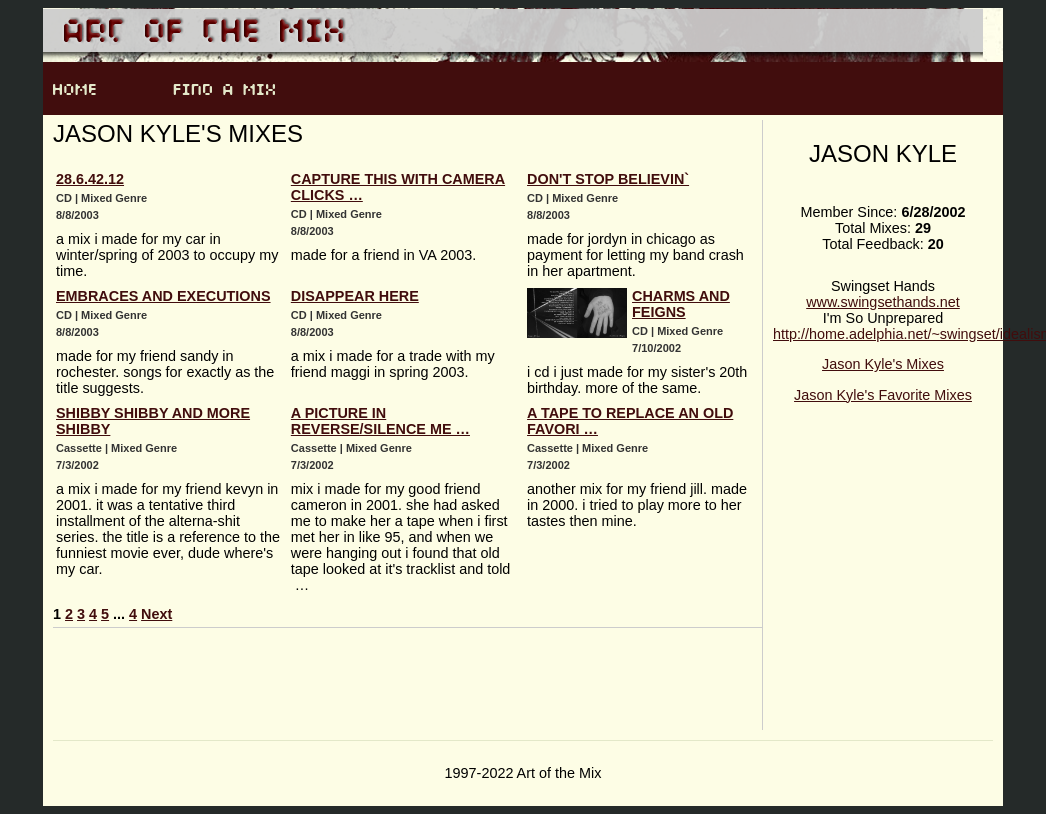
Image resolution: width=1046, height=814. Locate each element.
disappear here (355, 296)
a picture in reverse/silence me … (380, 421)
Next (156, 614)
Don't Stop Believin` (608, 179)
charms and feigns (681, 304)
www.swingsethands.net (883, 302)
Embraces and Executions (163, 296)
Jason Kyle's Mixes (883, 364)
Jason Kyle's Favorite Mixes (883, 395)
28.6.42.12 (90, 179)
